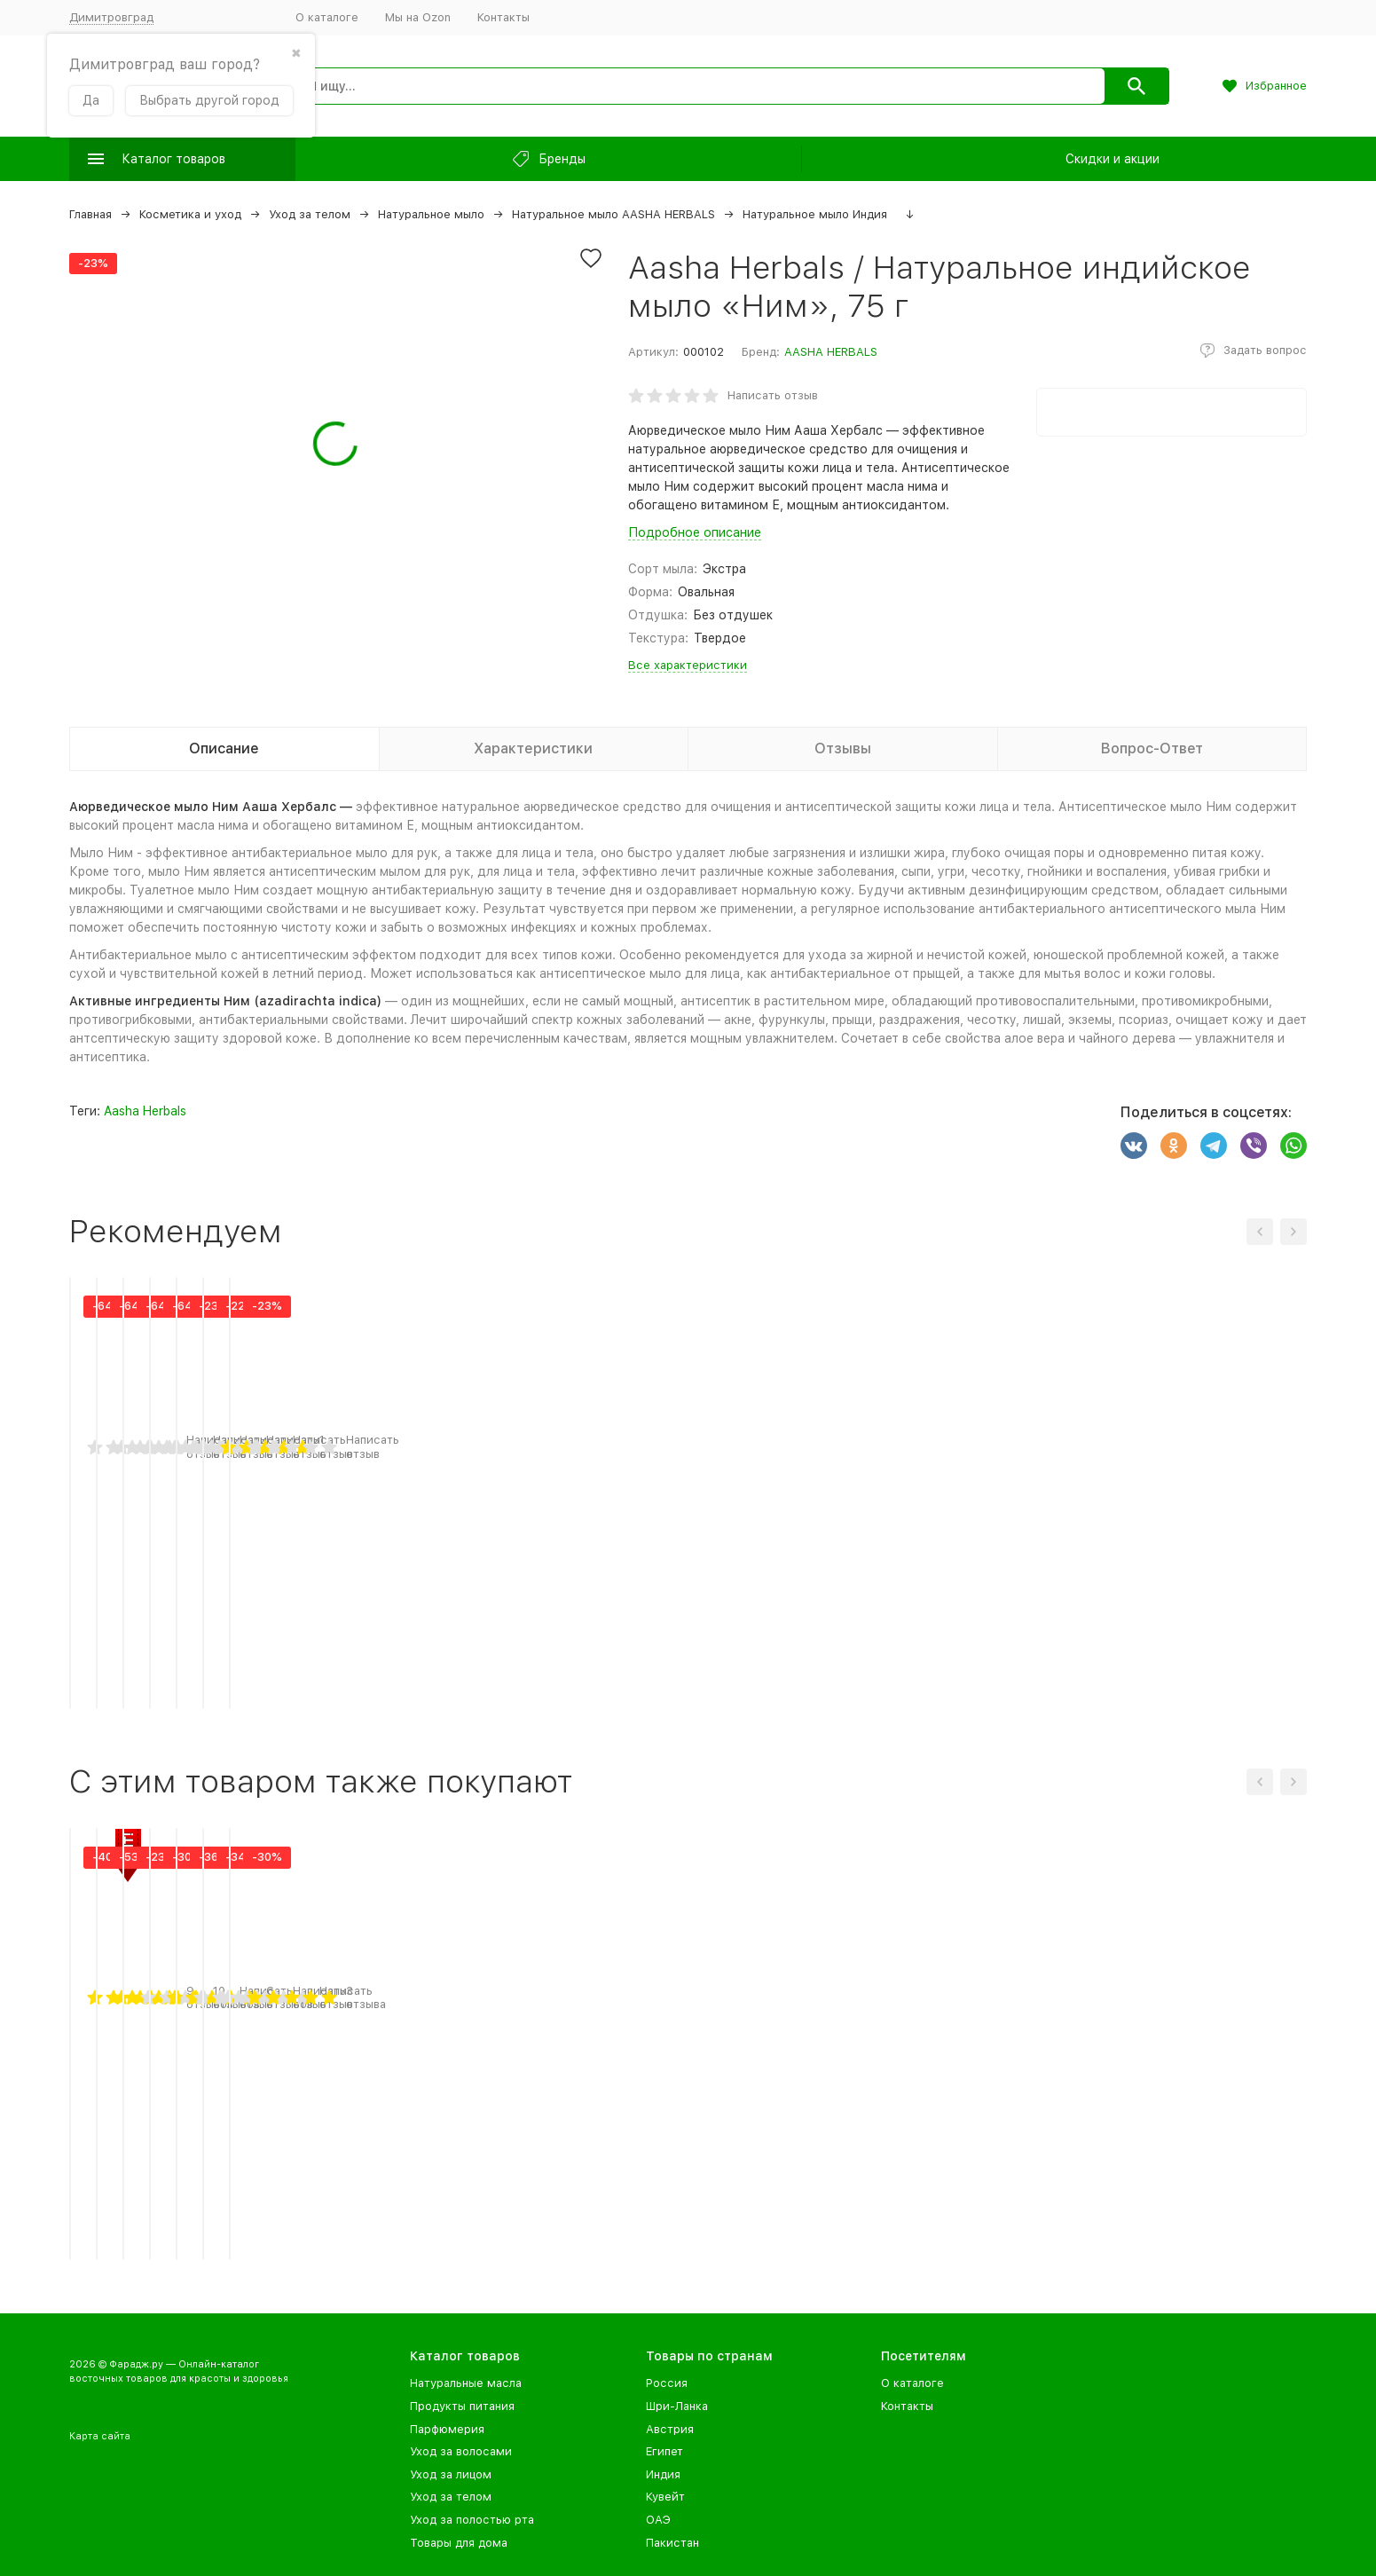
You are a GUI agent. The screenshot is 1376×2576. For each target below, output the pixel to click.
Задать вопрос (1265, 350)
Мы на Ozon (418, 17)
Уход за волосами (461, 2451)
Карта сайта (99, 2436)
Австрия (670, 2429)
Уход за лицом (450, 2474)
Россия (667, 2383)
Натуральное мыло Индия (815, 214)
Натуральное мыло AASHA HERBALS (613, 214)
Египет (664, 2451)
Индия (663, 2474)
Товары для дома (458, 2542)
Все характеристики (687, 665)
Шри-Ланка (677, 2406)
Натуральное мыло (431, 214)
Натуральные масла (466, 2383)
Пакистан (672, 2542)
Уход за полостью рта (472, 2519)
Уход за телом (309, 214)
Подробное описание (694, 532)
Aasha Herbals (145, 1111)
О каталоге (326, 17)
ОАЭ (658, 2519)
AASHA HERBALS (830, 351)
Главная (90, 214)
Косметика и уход (190, 214)
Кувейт (665, 2496)
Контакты (503, 17)
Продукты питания (462, 2406)
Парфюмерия (447, 2429)
